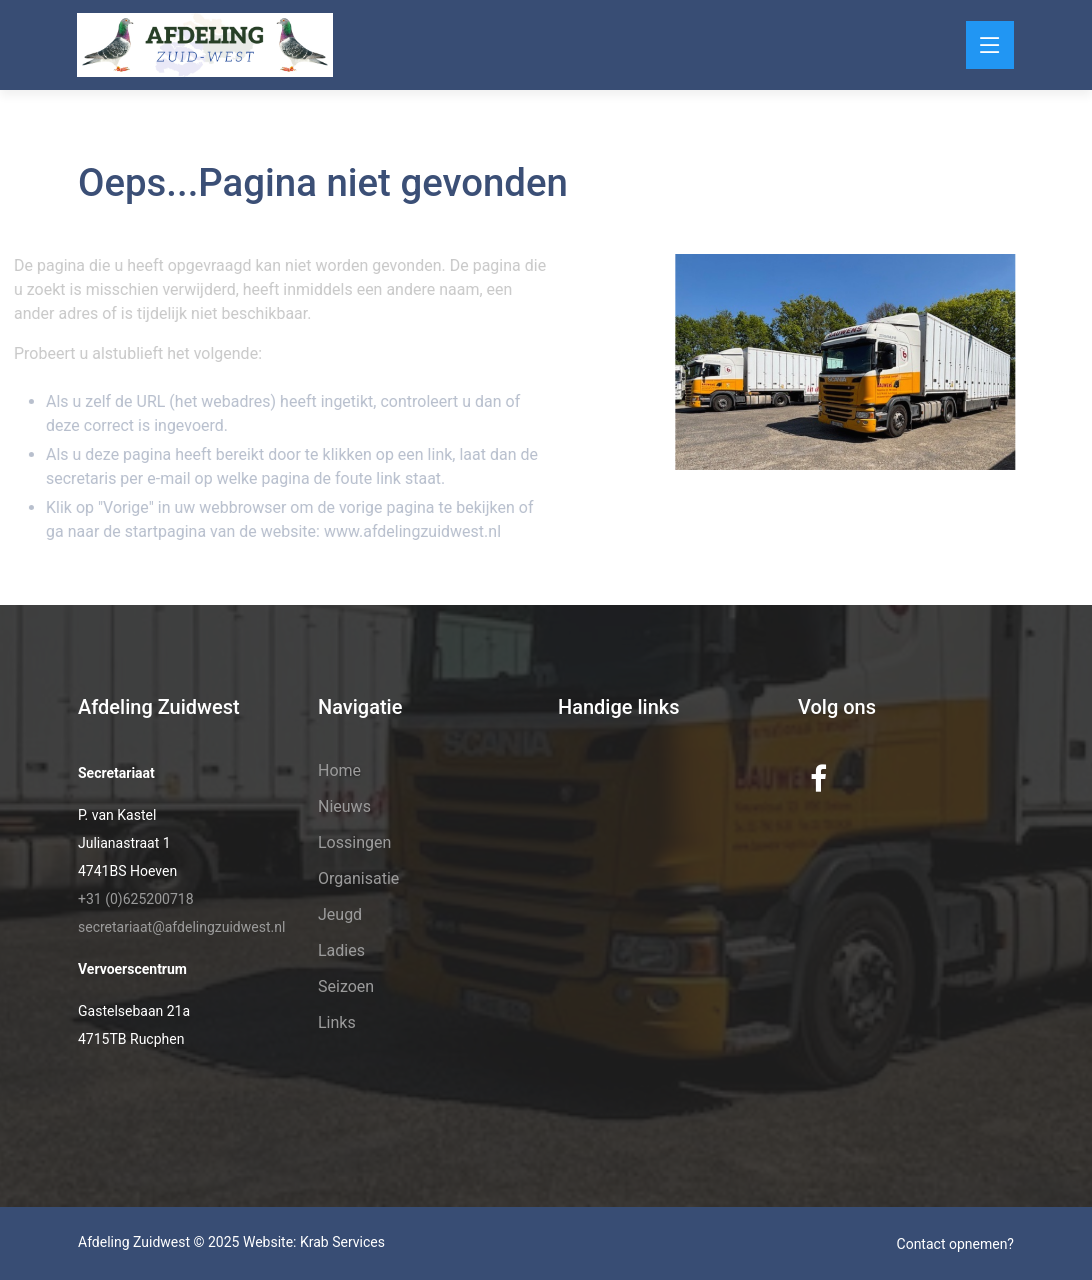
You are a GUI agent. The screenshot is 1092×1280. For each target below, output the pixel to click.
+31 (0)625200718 (136, 899)
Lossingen (354, 842)
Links (337, 1022)
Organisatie (358, 878)
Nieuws (344, 806)
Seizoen (346, 986)
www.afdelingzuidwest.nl (395, 531)
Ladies (341, 950)
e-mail (153, 478)
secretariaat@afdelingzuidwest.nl (181, 927)
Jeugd (340, 914)
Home (339, 770)
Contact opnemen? (955, 1244)
